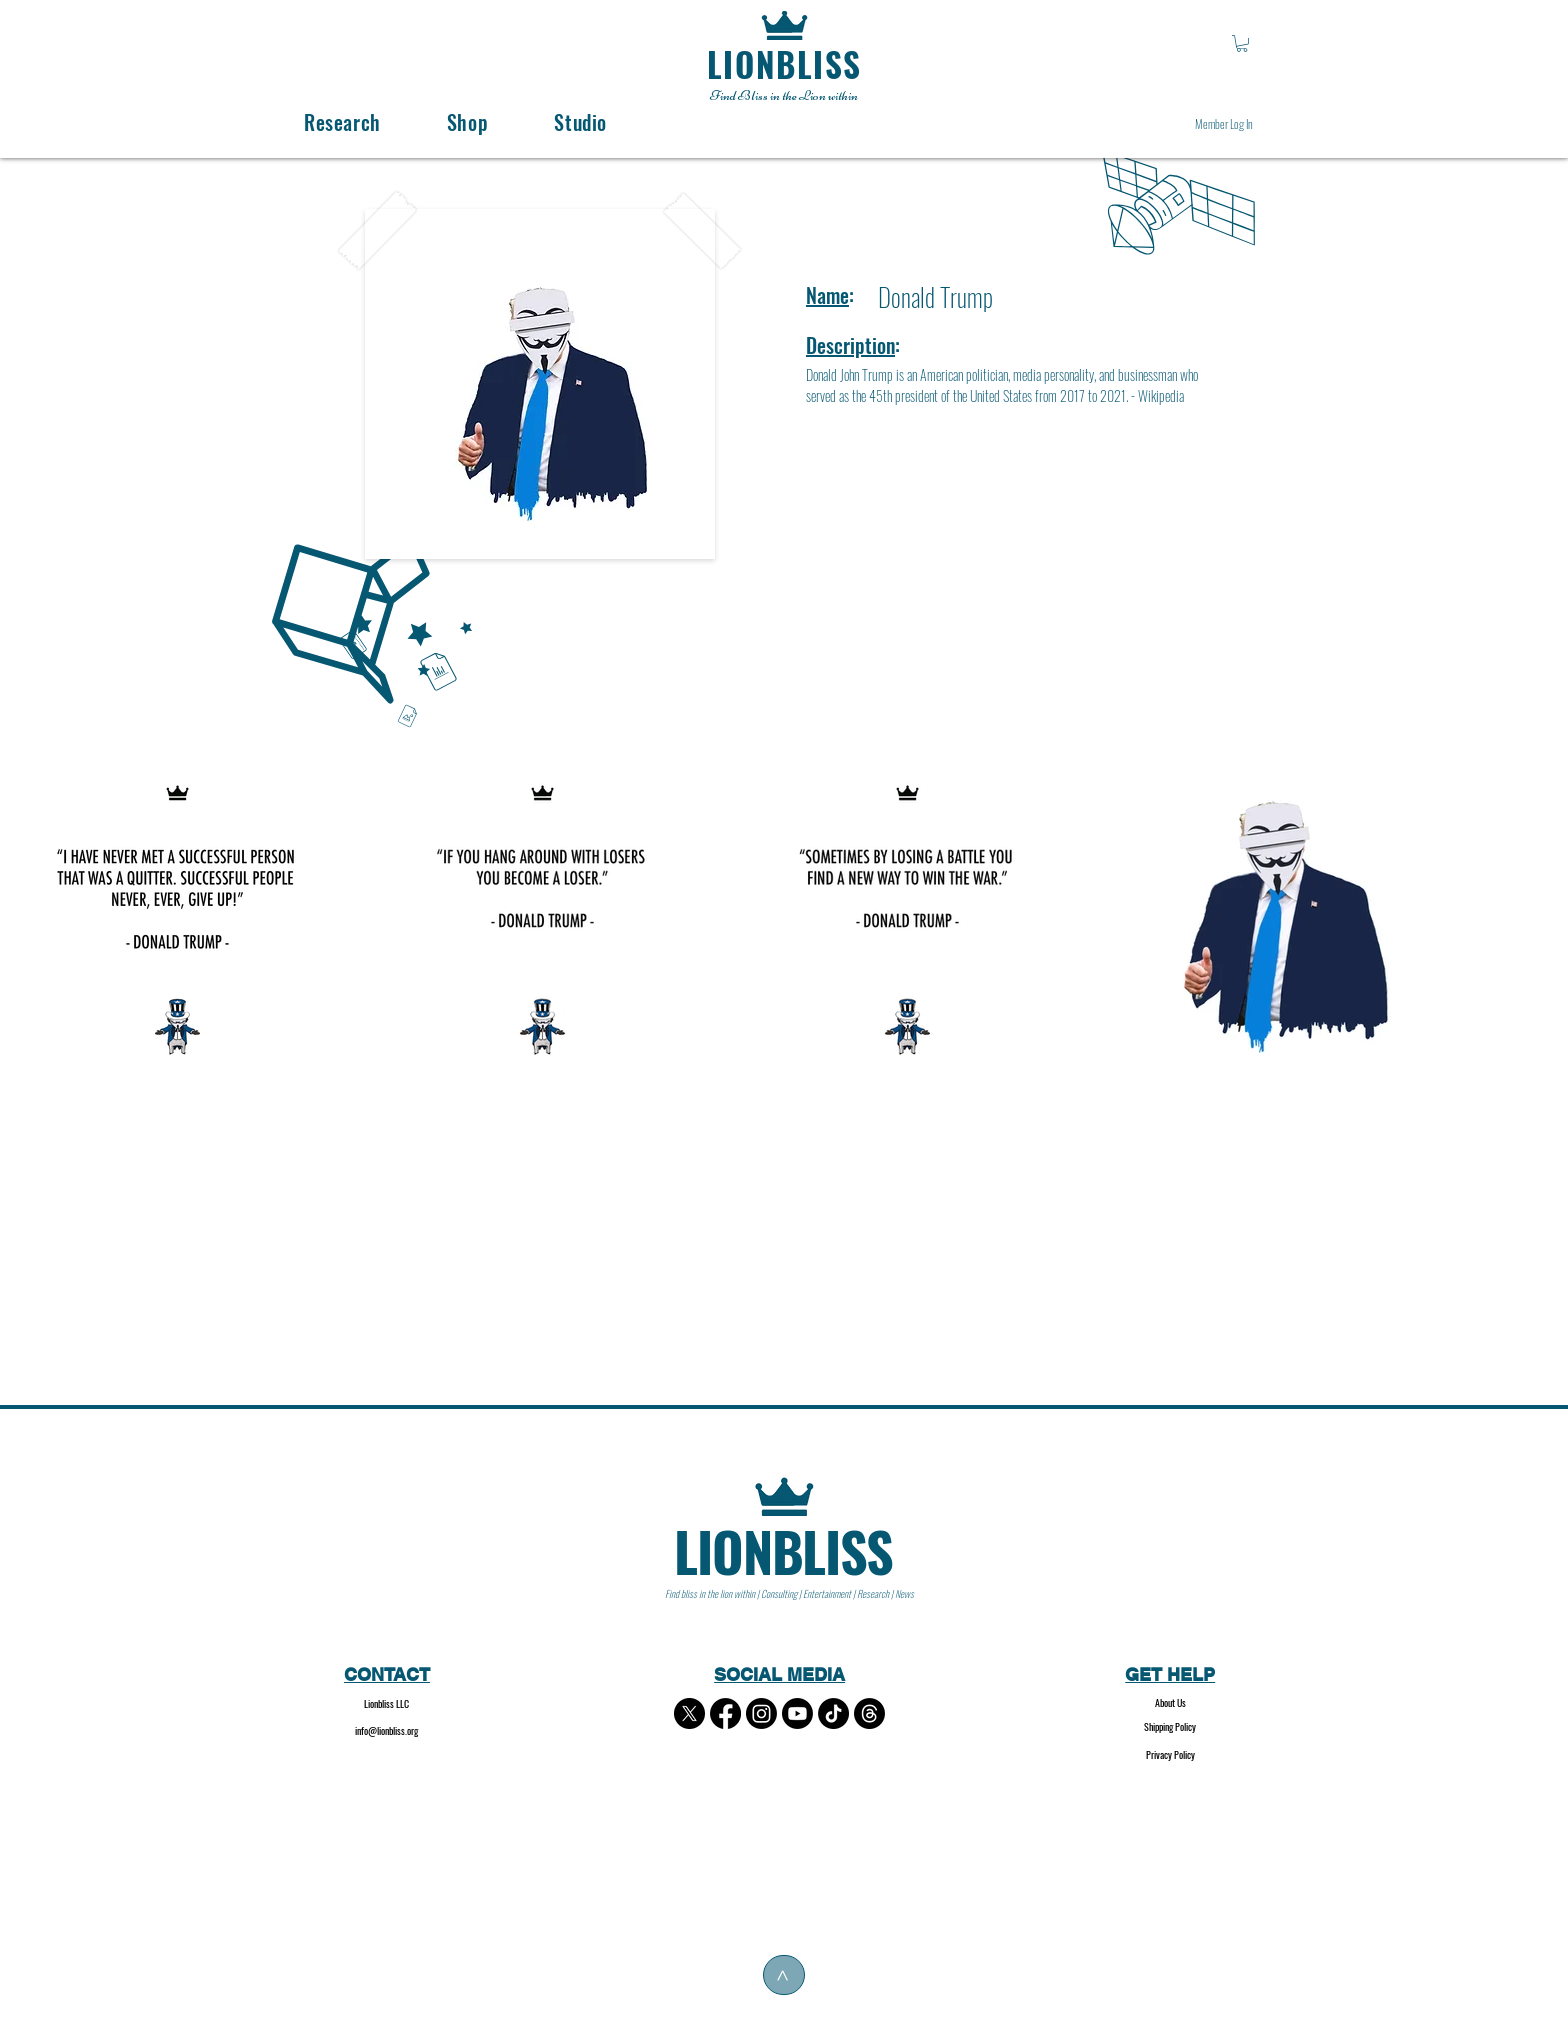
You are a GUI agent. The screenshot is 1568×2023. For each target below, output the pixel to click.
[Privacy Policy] (1170, 1755)
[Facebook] (725, 1713)
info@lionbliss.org (386, 1730)
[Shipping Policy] (1170, 1727)
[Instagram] (761, 1713)
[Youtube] (797, 1713)
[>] (784, 1975)
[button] (1242, 43)
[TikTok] (833, 1713)
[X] (689, 1713)
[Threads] (869, 1713)
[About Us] (1170, 1703)
